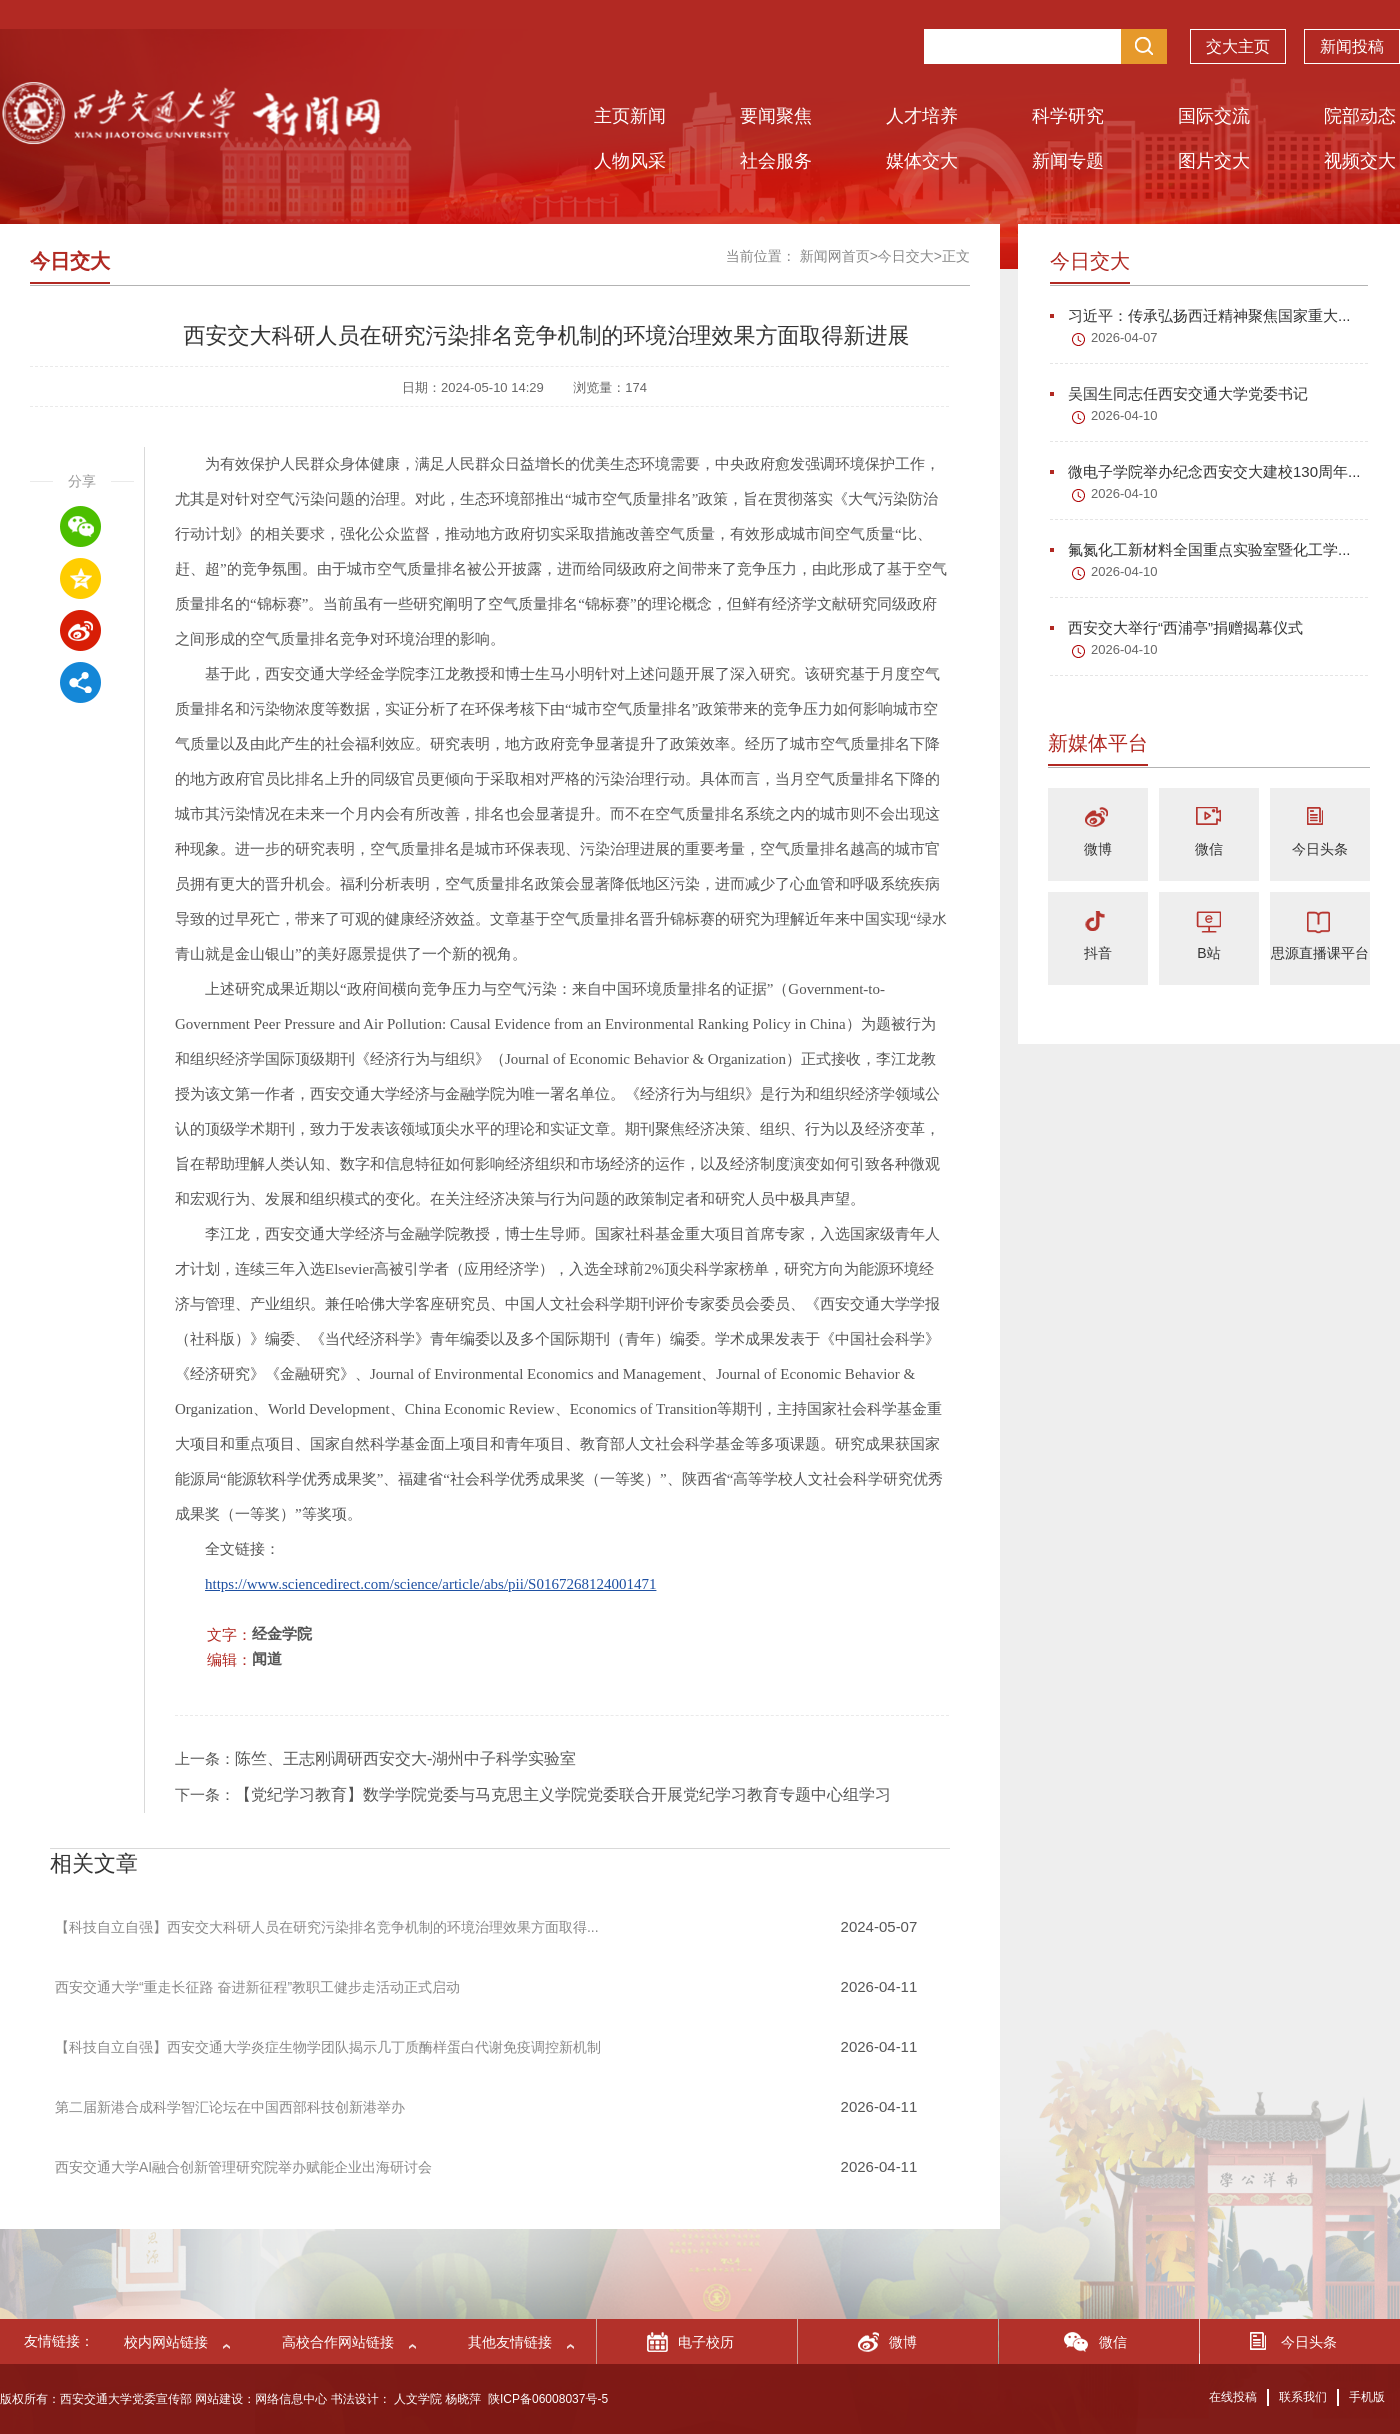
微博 (1098, 849)
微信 (1209, 849)
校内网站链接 (166, 2342)
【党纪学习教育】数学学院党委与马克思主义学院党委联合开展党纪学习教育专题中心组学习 (563, 1794)
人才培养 (922, 116)
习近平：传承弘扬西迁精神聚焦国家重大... (1200, 315)
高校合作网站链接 (338, 2342)
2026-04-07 (1124, 337)
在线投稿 (1233, 2397)
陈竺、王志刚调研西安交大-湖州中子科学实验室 (405, 1758)
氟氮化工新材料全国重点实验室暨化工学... (1200, 549)
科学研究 (1068, 116)
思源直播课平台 (1320, 953)
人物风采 (630, 161)
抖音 (1098, 953)
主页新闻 (630, 116)
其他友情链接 (510, 2342)
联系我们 (1303, 2397)
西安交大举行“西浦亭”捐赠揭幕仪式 (1176, 627)
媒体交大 (922, 161)
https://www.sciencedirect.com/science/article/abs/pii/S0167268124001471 (430, 1584)
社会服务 (776, 161)
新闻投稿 (1352, 41)
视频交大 (1360, 161)
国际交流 (1214, 116)
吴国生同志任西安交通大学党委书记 (1179, 393)
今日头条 (1320, 849)
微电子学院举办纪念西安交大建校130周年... (1205, 471)
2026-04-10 (1124, 415)
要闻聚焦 (776, 116)
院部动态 (1360, 116)
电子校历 (706, 2342)
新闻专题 (1068, 161)
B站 (1208, 953)
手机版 (1367, 2397)
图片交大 (1214, 161)
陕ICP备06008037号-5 (548, 2399)
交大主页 (1238, 41)
